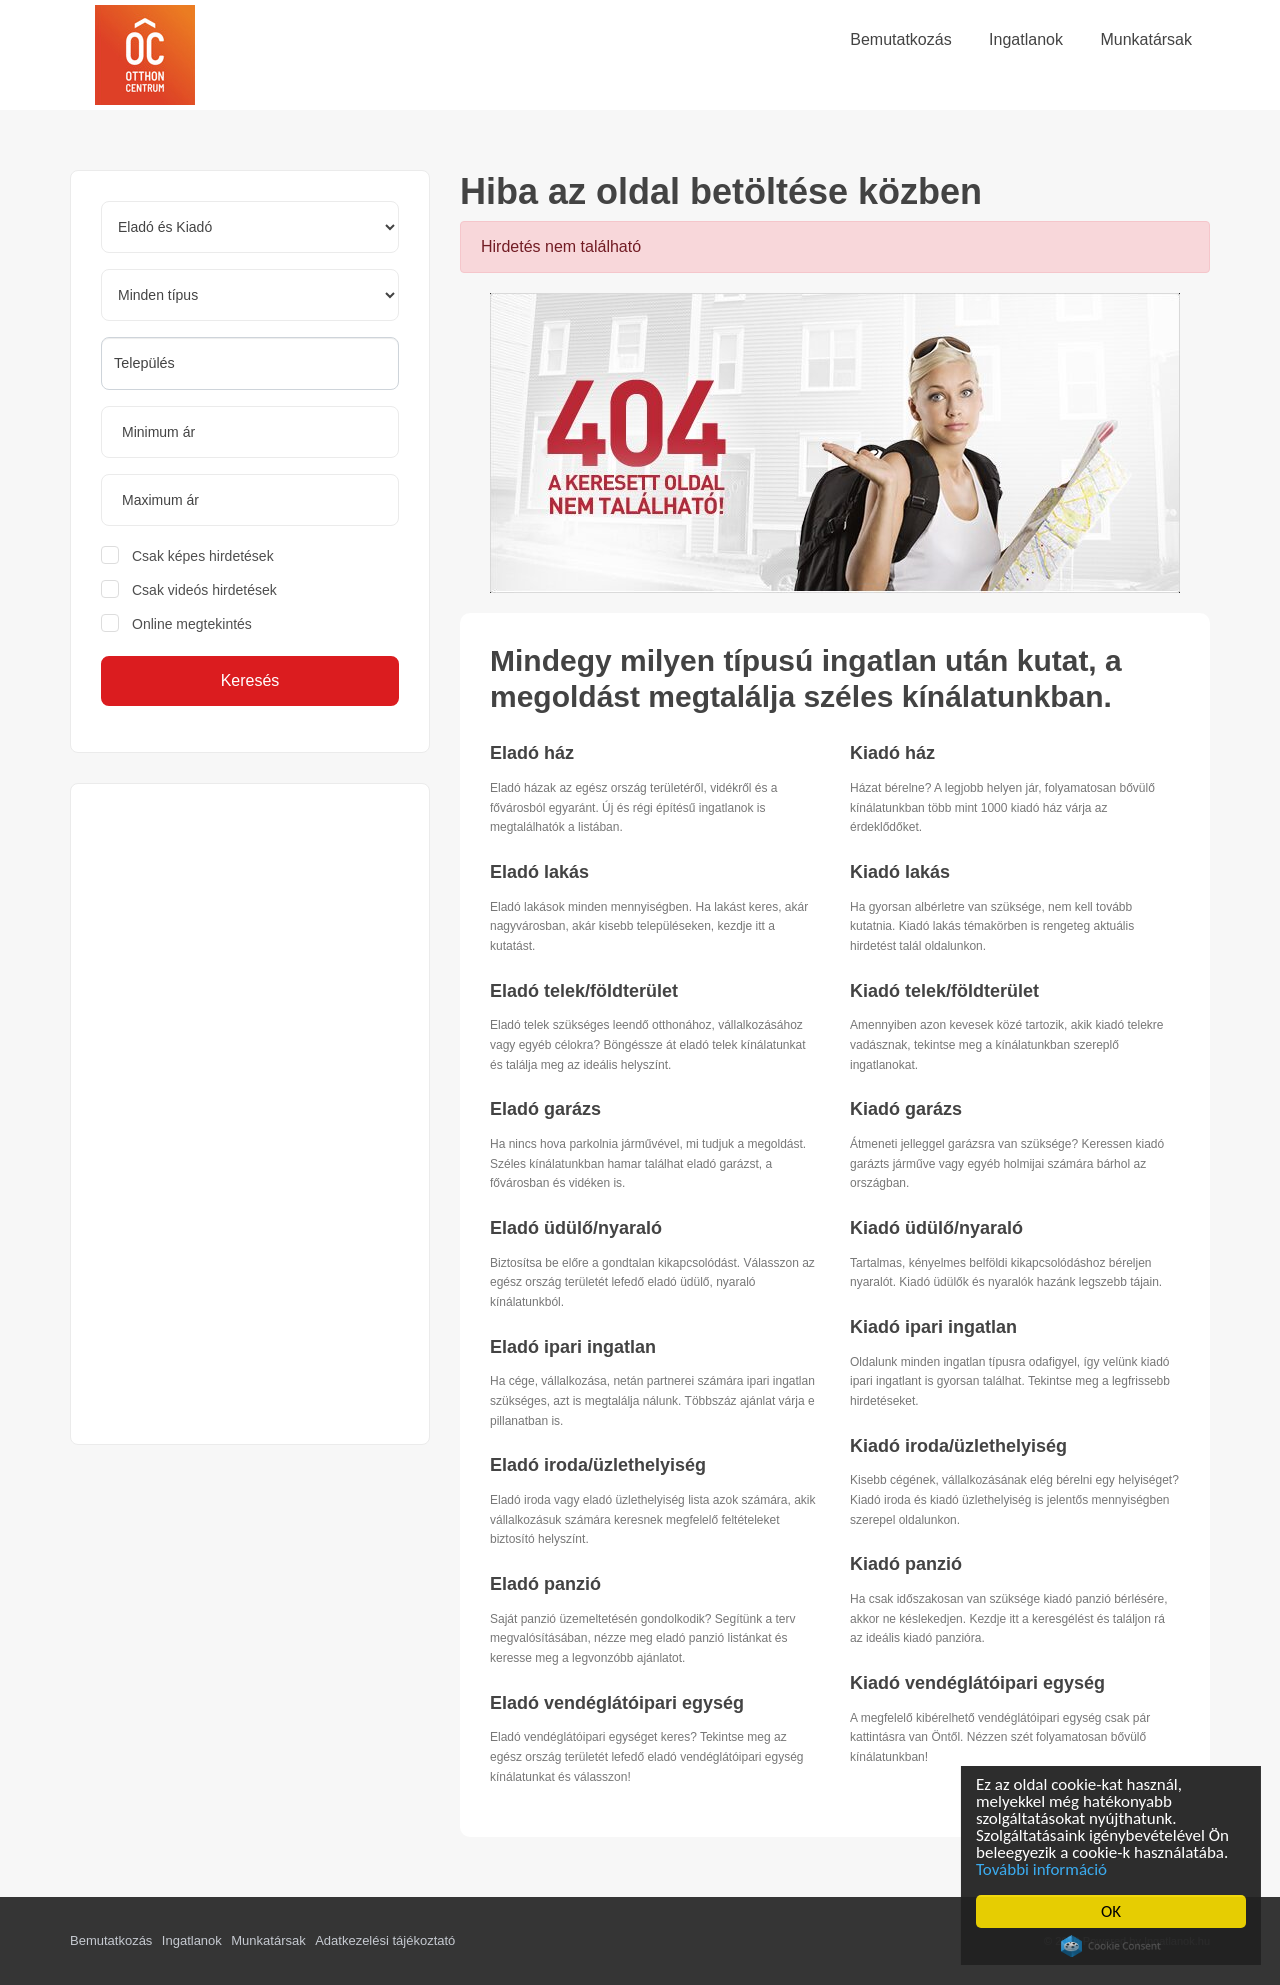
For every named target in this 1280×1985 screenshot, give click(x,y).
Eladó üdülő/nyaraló (576, 1228)
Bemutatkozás (111, 1940)
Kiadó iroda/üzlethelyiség (958, 1446)
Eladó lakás (539, 872)
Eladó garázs (545, 1109)
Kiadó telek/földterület (944, 991)
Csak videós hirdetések (204, 590)
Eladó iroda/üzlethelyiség (598, 1465)
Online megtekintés (192, 624)
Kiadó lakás (900, 872)
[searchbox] (250, 363)
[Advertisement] (250, 1114)
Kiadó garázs (906, 1109)
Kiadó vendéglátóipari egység (977, 1683)
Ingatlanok (192, 1940)
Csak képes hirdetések (203, 556)
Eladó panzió (545, 1584)
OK (1113, 1911)
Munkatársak (268, 1940)
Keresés (250, 680)
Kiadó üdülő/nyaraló (936, 1228)
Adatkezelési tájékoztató (385, 1940)
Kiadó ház (892, 753)
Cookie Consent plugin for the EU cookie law (1113, 1946)
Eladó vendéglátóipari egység (617, 1703)
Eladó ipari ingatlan (573, 1347)
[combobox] (250, 363)
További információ (1043, 1869)
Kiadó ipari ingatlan (933, 1327)
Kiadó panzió (906, 1564)
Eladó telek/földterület (584, 991)
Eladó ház (532, 753)
